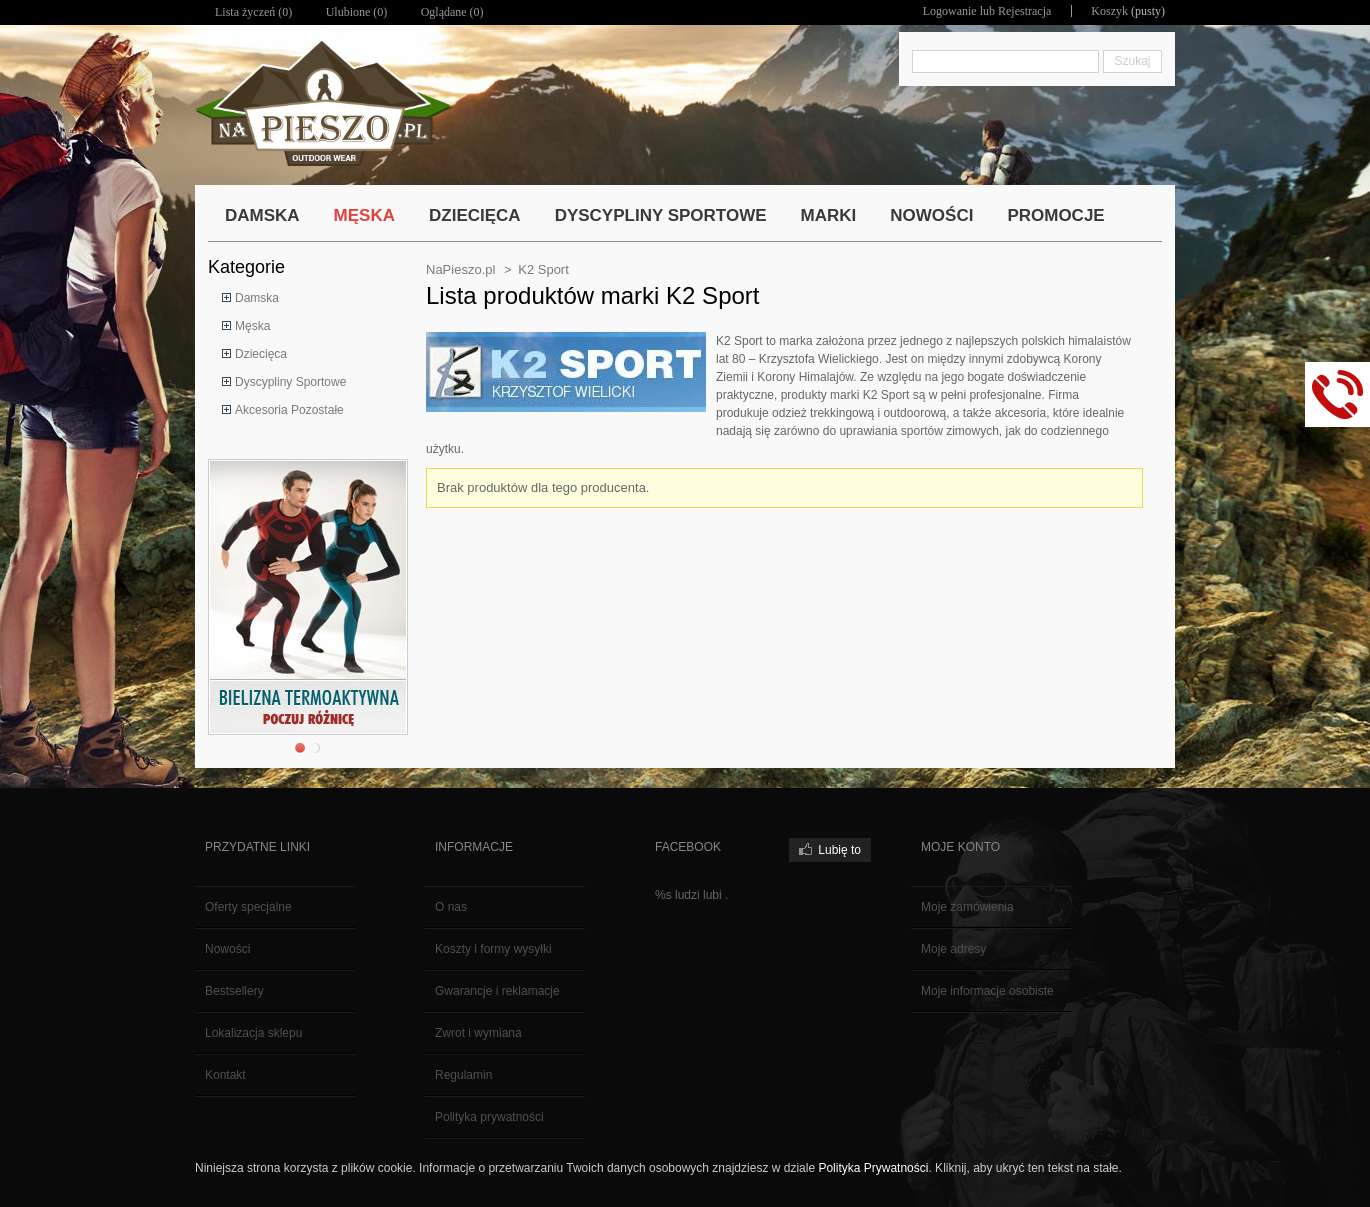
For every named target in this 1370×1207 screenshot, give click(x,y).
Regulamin (463, 1075)
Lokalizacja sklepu (253, 1033)
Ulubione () (357, 12)
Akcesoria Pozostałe (289, 410)
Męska (252, 326)
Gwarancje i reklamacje (497, 991)
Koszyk (1109, 11)
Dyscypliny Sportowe (290, 382)
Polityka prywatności (489, 1117)
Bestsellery (234, 991)
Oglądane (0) (452, 12)
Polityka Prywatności (873, 1168)
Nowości (227, 949)
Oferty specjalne (248, 907)
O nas (451, 907)
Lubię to (839, 850)
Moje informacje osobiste (987, 991)
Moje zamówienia (967, 907)
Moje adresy (953, 949)
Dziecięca (261, 354)
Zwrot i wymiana (478, 1033)
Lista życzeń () (253, 12)
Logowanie (950, 11)
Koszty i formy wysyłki (493, 949)
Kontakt (225, 1075)
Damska (257, 298)
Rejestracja (1024, 11)
